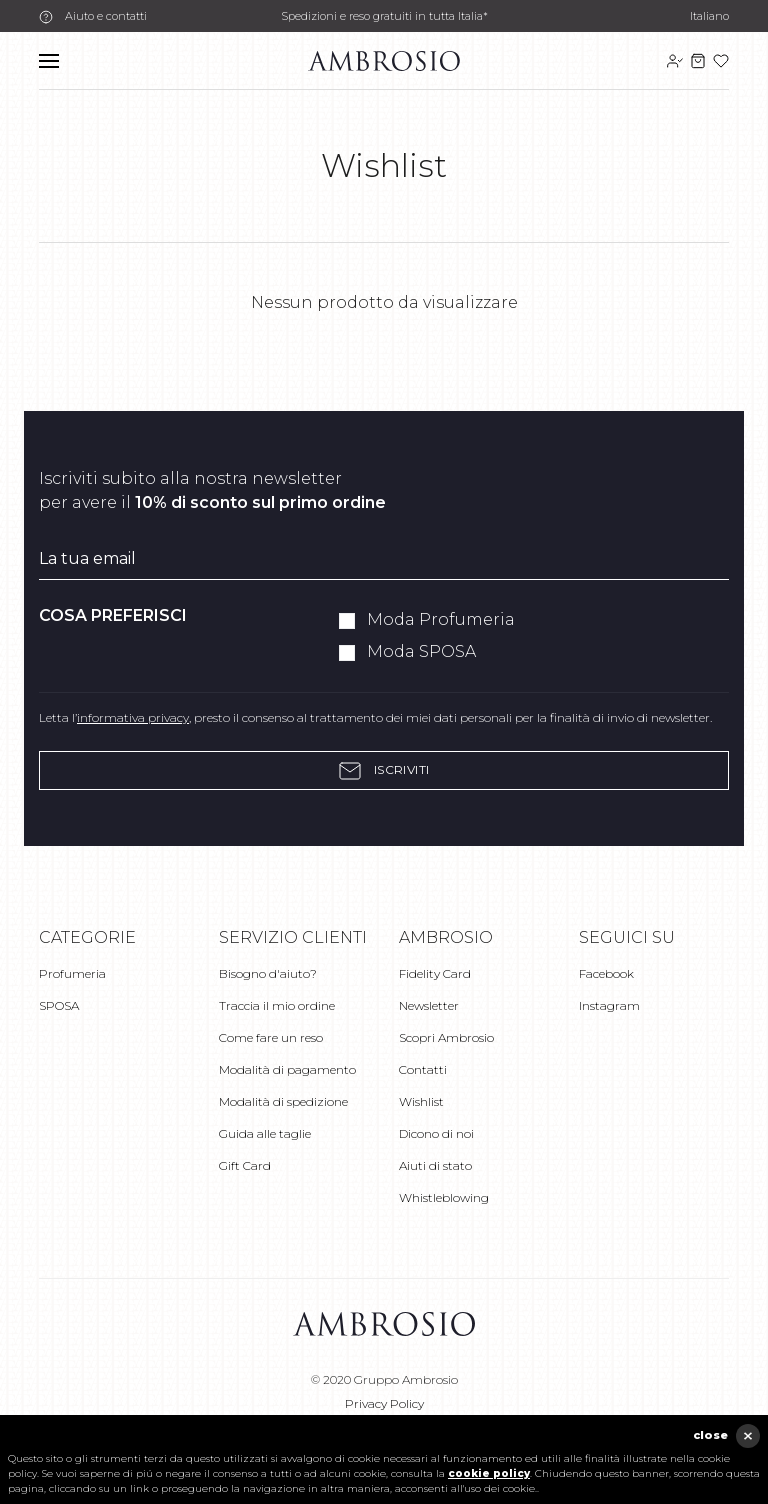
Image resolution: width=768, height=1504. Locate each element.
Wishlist (421, 1101)
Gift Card (245, 1165)
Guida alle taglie (265, 1133)
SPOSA (59, 1005)
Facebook (606, 973)
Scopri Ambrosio (446, 1037)
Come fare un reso (271, 1037)
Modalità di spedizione (283, 1101)
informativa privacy (133, 717)
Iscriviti (384, 770)
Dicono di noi (436, 1133)
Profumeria (72, 973)
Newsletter (429, 1005)
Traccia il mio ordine (277, 1005)
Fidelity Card (435, 973)
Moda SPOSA (421, 651)
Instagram (609, 1005)
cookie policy (489, 1473)
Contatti (423, 1069)
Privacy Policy (384, 1403)
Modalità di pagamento (287, 1069)
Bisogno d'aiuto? (268, 973)
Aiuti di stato (435, 1165)
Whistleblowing (444, 1197)
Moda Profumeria (441, 619)
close (710, 1435)
